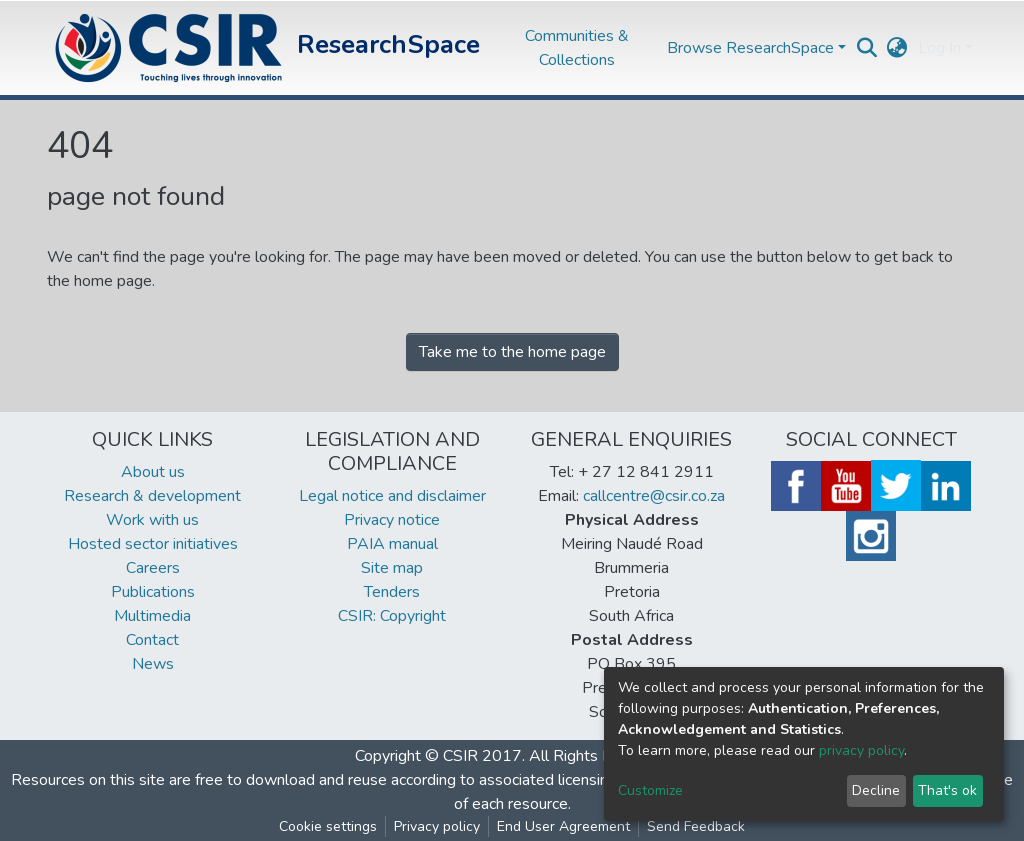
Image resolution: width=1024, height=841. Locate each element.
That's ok (947, 790)
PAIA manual (392, 544)
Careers (153, 568)
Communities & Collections (577, 48)
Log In (939, 48)
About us (153, 472)
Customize (650, 790)
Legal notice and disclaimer (392, 496)
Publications (153, 592)
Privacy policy (437, 826)
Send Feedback (696, 826)
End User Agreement (563, 826)
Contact (152, 640)
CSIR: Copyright (392, 616)
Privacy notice (392, 520)
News (153, 664)
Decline (876, 790)
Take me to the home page (512, 352)
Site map (392, 568)
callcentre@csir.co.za (654, 496)
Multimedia (152, 616)
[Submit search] (867, 48)
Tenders (392, 592)
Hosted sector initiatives (153, 544)
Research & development (152, 496)
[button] (897, 48)
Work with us (152, 520)
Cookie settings (328, 826)
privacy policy (861, 750)
